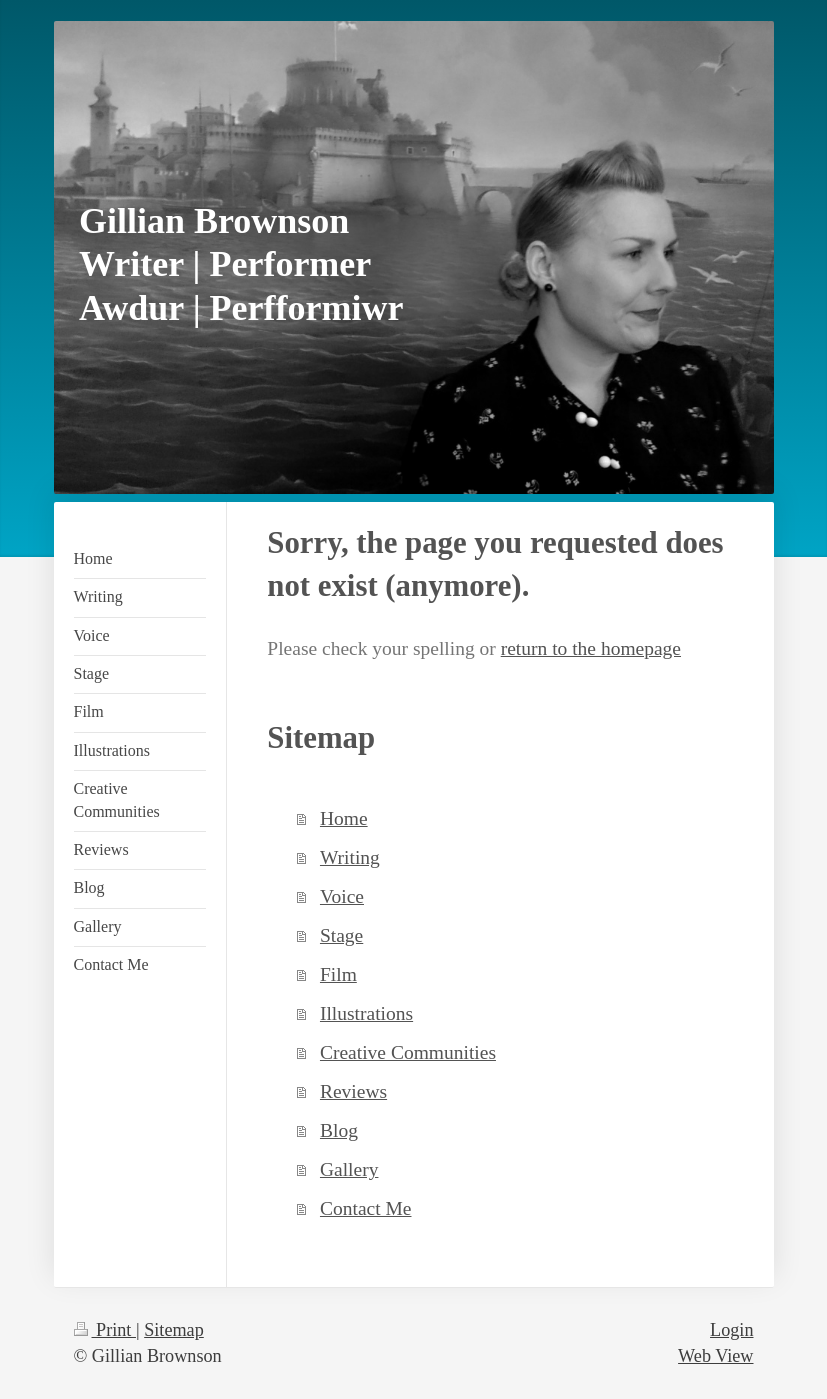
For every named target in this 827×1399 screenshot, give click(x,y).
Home (344, 818)
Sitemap (174, 1330)
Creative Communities (408, 1052)
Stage (341, 935)
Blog (339, 1130)
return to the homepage (591, 648)
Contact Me (366, 1208)
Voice (342, 896)
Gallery (349, 1169)
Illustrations (366, 1013)
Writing (350, 857)
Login (731, 1330)
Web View (715, 1356)
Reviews (353, 1091)
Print (105, 1330)
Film (338, 974)
